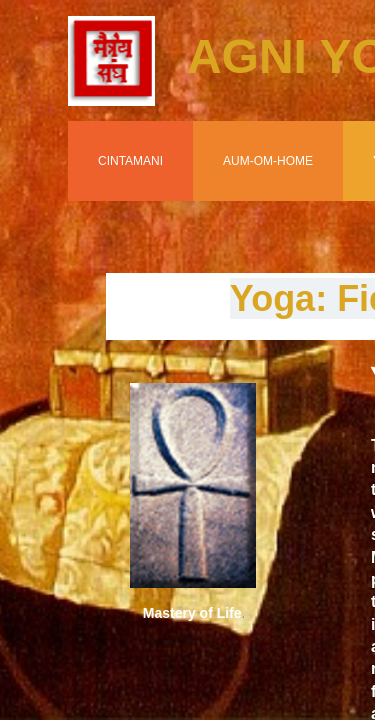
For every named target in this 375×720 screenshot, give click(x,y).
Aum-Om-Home (268, 161)
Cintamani (130, 161)
